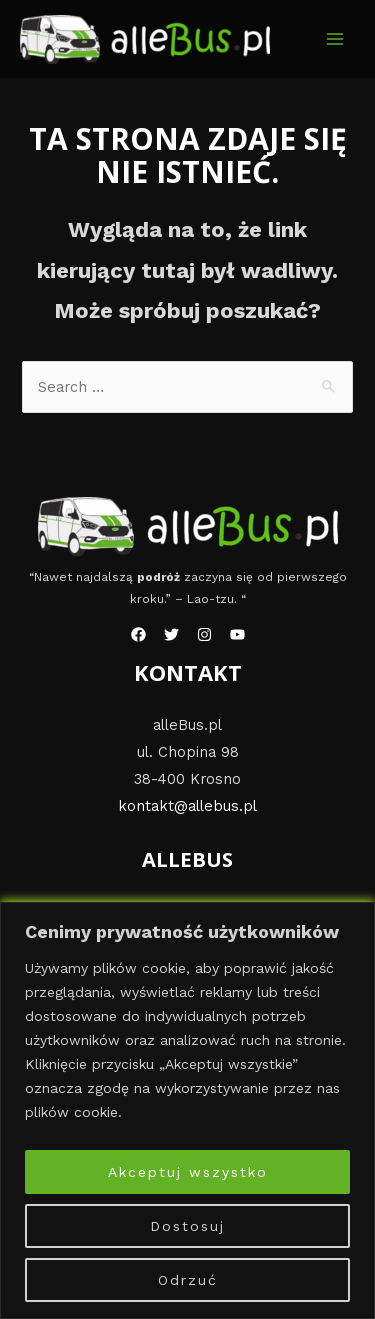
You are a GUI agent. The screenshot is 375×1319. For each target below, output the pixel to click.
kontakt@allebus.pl (187, 806)
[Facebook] (138, 634)
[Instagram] (204, 634)
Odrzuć (188, 1280)
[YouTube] (237, 634)
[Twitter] (171, 634)
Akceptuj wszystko (188, 1172)
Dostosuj (187, 1226)
